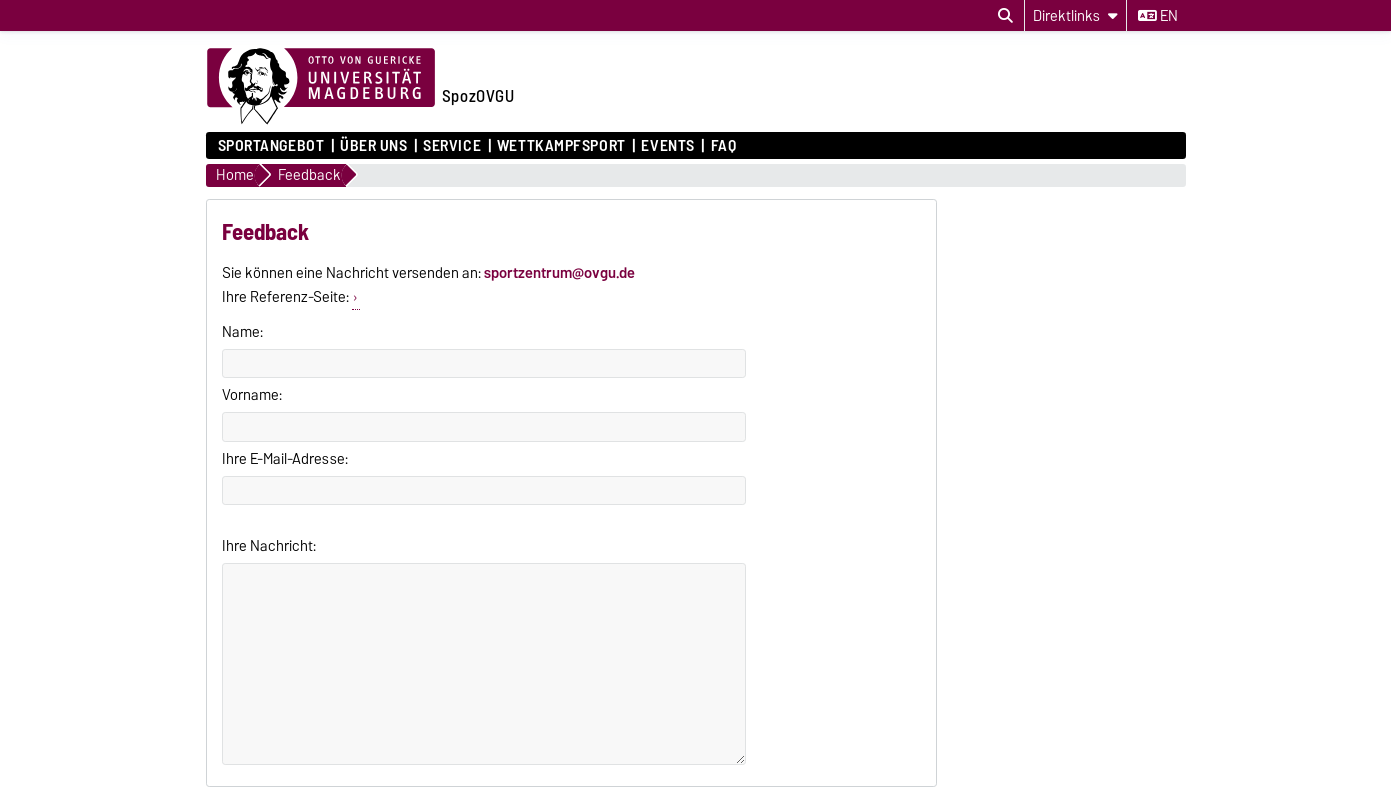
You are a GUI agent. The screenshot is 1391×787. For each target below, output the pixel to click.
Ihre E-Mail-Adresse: (285, 459)
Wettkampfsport (561, 146)
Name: (242, 332)
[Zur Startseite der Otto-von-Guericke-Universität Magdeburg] (321, 87)
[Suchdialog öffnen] (1005, 16)
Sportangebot (271, 146)
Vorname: (252, 395)
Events (667, 146)
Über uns (373, 146)
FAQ (724, 146)
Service (452, 146)
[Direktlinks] (1075, 15)
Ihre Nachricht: (269, 546)
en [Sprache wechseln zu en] (1158, 16)
